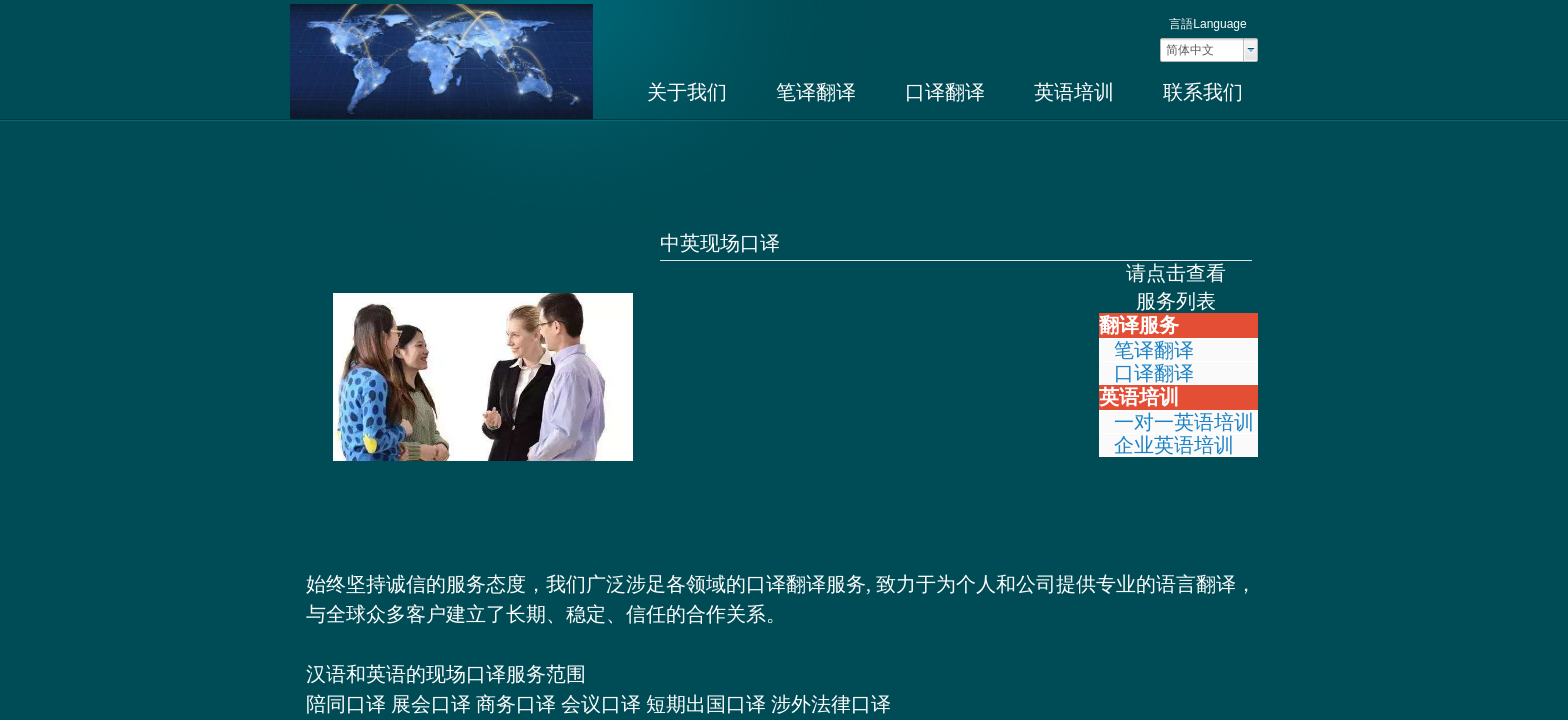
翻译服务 (1139, 325)
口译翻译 (945, 92)
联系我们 (1203, 92)
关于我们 (687, 92)
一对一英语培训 (1184, 422)
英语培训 (1074, 92)
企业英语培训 (1174, 445)
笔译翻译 (816, 92)
